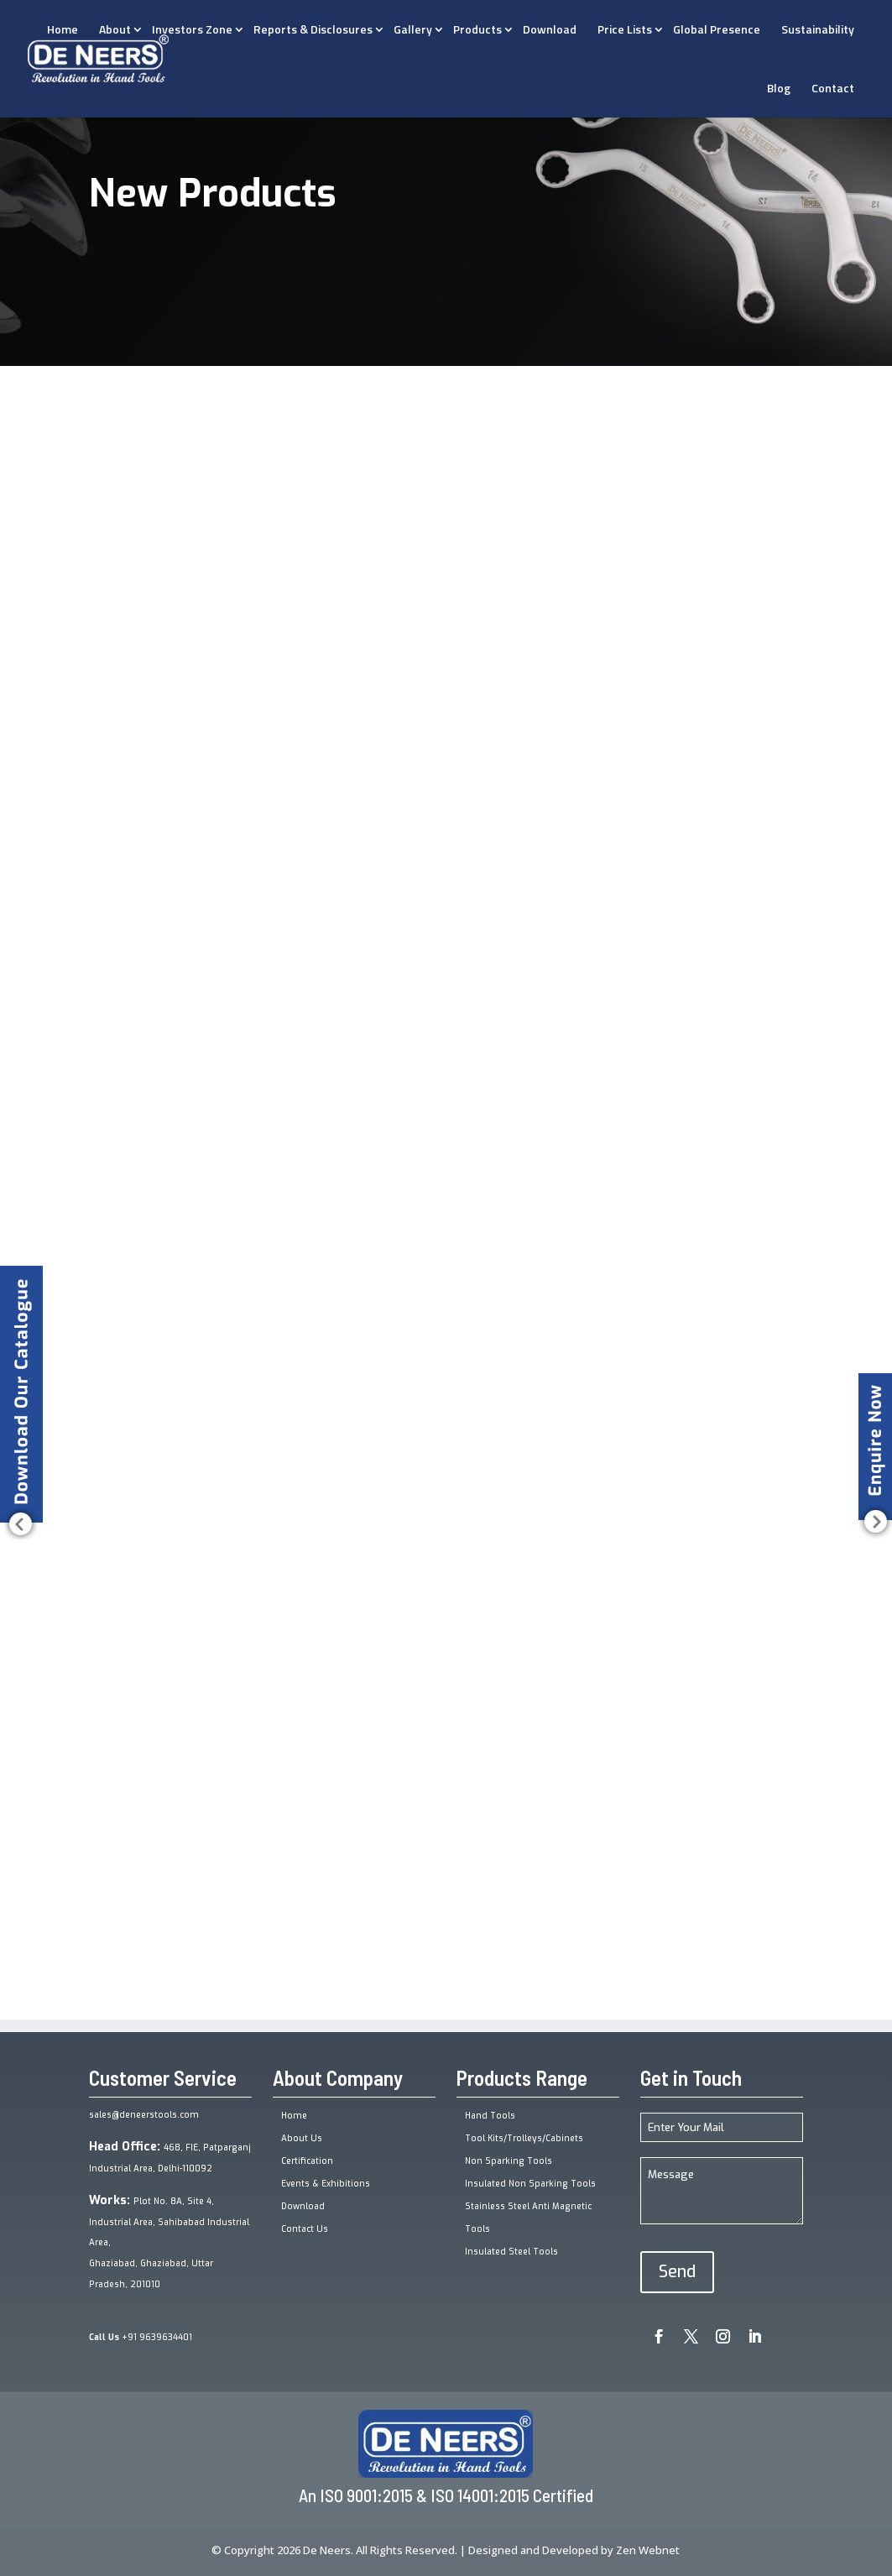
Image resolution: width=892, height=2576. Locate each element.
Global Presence (716, 29)
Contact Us (304, 2228)
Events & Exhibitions (325, 2183)
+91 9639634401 (140, 2337)
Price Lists (624, 29)
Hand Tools (490, 2115)
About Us (301, 2138)
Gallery (413, 29)
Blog (778, 88)
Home (294, 2115)
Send (677, 2271)
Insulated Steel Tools (511, 2251)
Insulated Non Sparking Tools (530, 2183)
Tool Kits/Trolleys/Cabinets (524, 2138)
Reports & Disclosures (313, 29)
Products (477, 29)
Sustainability (817, 29)
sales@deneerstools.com (144, 2114)
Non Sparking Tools (508, 2160)
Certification (307, 2160)
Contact (832, 88)
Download (549, 29)
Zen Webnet (648, 2550)
